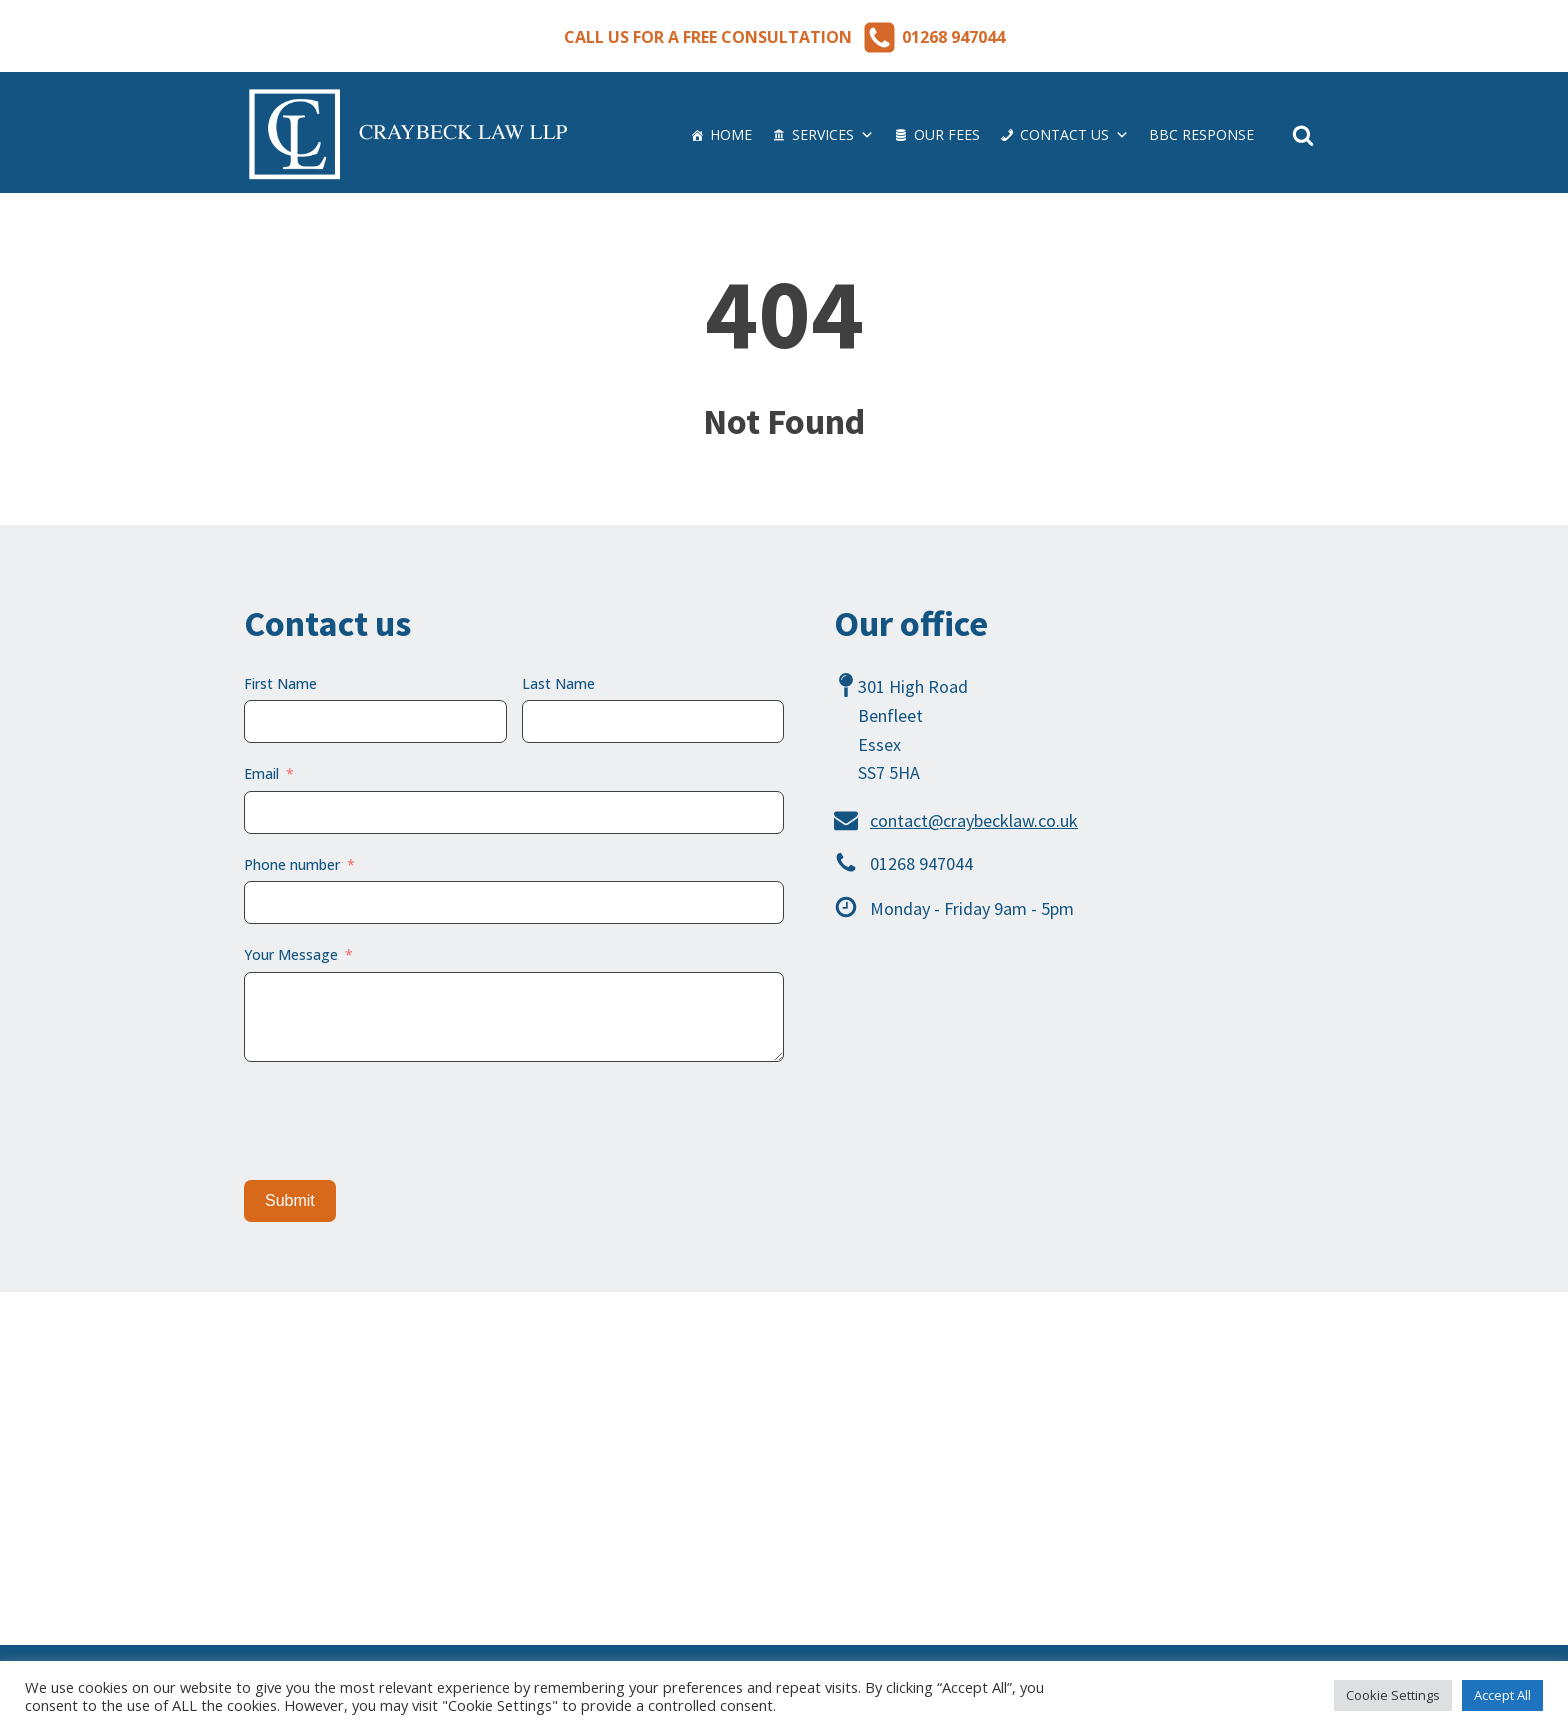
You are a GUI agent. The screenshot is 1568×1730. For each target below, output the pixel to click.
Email (261, 773)
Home (731, 134)
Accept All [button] (1502, 1695)
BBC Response (1201, 134)
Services (833, 135)
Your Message (291, 954)
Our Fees (947, 134)
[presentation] (396, 1121)
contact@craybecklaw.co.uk (974, 820)
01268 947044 (953, 37)
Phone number (292, 864)
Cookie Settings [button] (1393, 1695)
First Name (280, 683)
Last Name (558, 683)
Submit (290, 1200)
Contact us (1074, 135)
